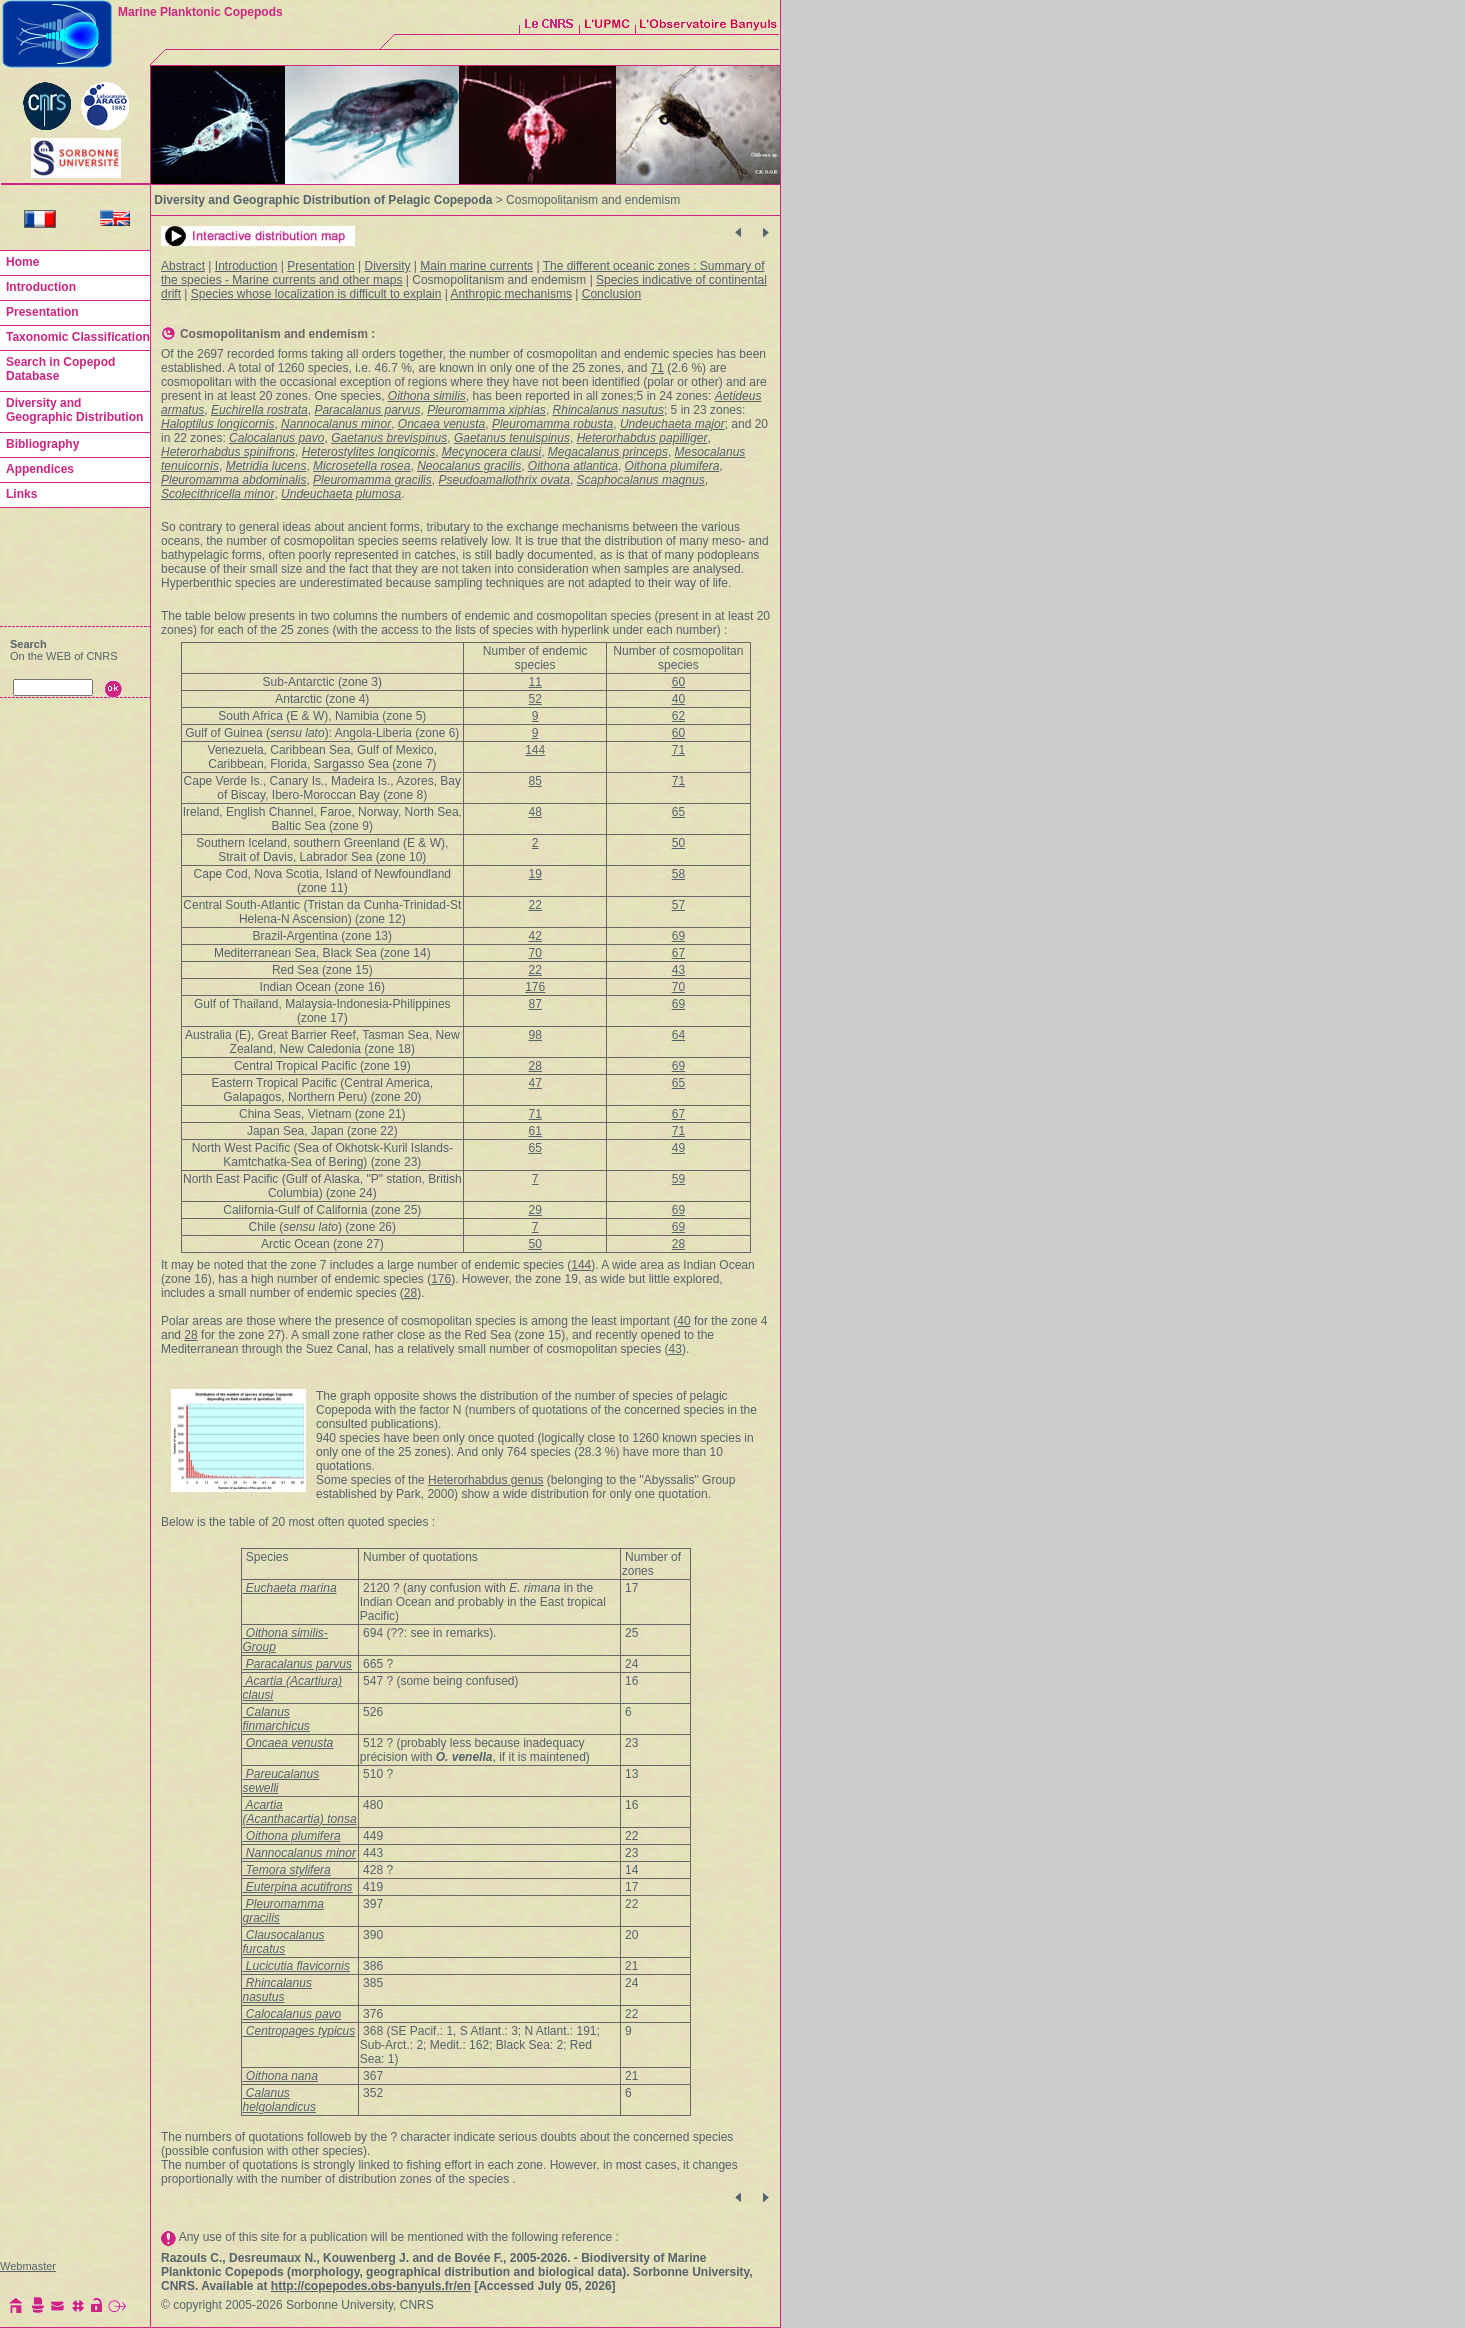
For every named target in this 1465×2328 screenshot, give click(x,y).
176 (535, 987)
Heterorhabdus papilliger (642, 438)
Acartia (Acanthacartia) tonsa (300, 1812)
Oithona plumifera (672, 466)
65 (678, 812)
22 (535, 905)
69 (678, 936)
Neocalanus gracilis (469, 466)
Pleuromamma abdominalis (233, 480)
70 (535, 953)
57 (678, 905)
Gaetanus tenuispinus (512, 438)
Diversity (388, 266)
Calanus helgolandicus (279, 2100)
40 (678, 699)
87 (535, 1004)
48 (535, 812)
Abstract (183, 266)
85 (535, 781)
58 (678, 874)
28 (535, 1066)
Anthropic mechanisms (511, 294)
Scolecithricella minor (217, 494)
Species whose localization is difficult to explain (316, 294)
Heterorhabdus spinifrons (228, 452)
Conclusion (611, 294)
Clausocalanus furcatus (284, 1942)
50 (678, 843)
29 (535, 1210)
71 (657, 368)
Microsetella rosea (361, 466)
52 (535, 699)
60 (678, 682)
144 (535, 750)
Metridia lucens (266, 466)
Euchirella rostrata (259, 410)
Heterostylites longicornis (368, 452)
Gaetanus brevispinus (389, 438)
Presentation (320, 266)
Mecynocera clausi (491, 452)
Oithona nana (280, 2076)
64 (678, 1035)
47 (535, 1083)
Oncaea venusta (441, 424)
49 (678, 1148)
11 (535, 682)
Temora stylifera (287, 1870)
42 (535, 936)
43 (678, 970)
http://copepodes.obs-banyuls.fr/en (371, 2286)
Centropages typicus (299, 2031)
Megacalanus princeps (608, 452)
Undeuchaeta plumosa (341, 494)
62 (678, 716)
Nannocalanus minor (336, 424)
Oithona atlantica (573, 466)
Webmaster (28, 2266)
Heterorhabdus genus (485, 1480)
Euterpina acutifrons (298, 1887)
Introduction (246, 266)
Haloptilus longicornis (217, 424)
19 (535, 874)
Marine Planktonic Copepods (200, 12)
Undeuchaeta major (672, 424)
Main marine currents (476, 266)
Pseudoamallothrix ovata (503, 480)
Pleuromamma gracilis (372, 480)
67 (678, 953)
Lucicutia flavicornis (296, 1966)
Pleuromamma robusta (552, 424)
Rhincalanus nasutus (608, 410)
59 (678, 1179)
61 (535, 1131)
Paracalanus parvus (367, 410)
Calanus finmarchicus (276, 1719)
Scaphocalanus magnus (641, 480)
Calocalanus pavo (276, 438)
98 (535, 1035)
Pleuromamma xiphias (486, 410)
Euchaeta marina (290, 1588)
